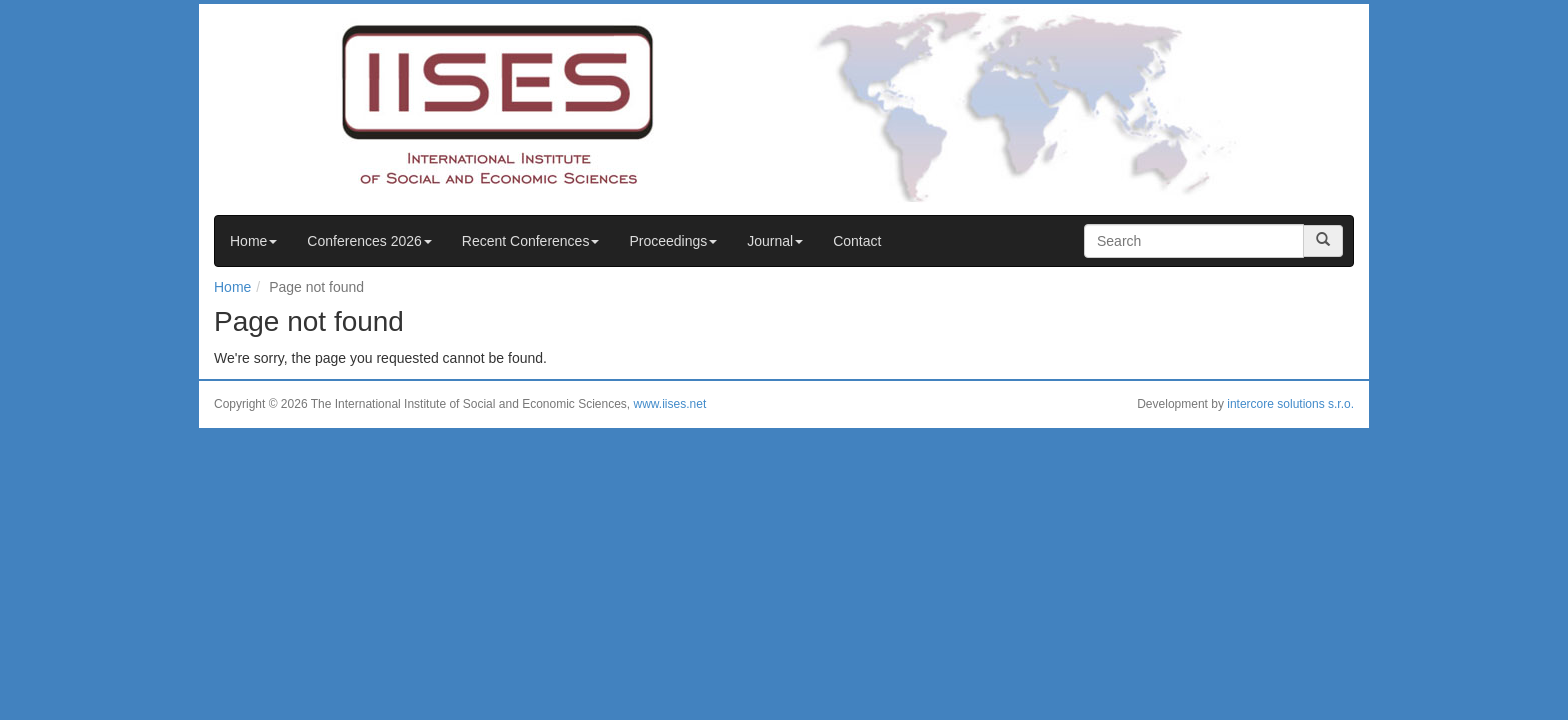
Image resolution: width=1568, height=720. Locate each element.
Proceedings (673, 241)
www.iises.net (670, 404)
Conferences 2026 (369, 241)
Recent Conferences (531, 241)
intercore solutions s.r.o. (1290, 404)
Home (253, 241)
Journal (775, 241)
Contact (857, 241)
